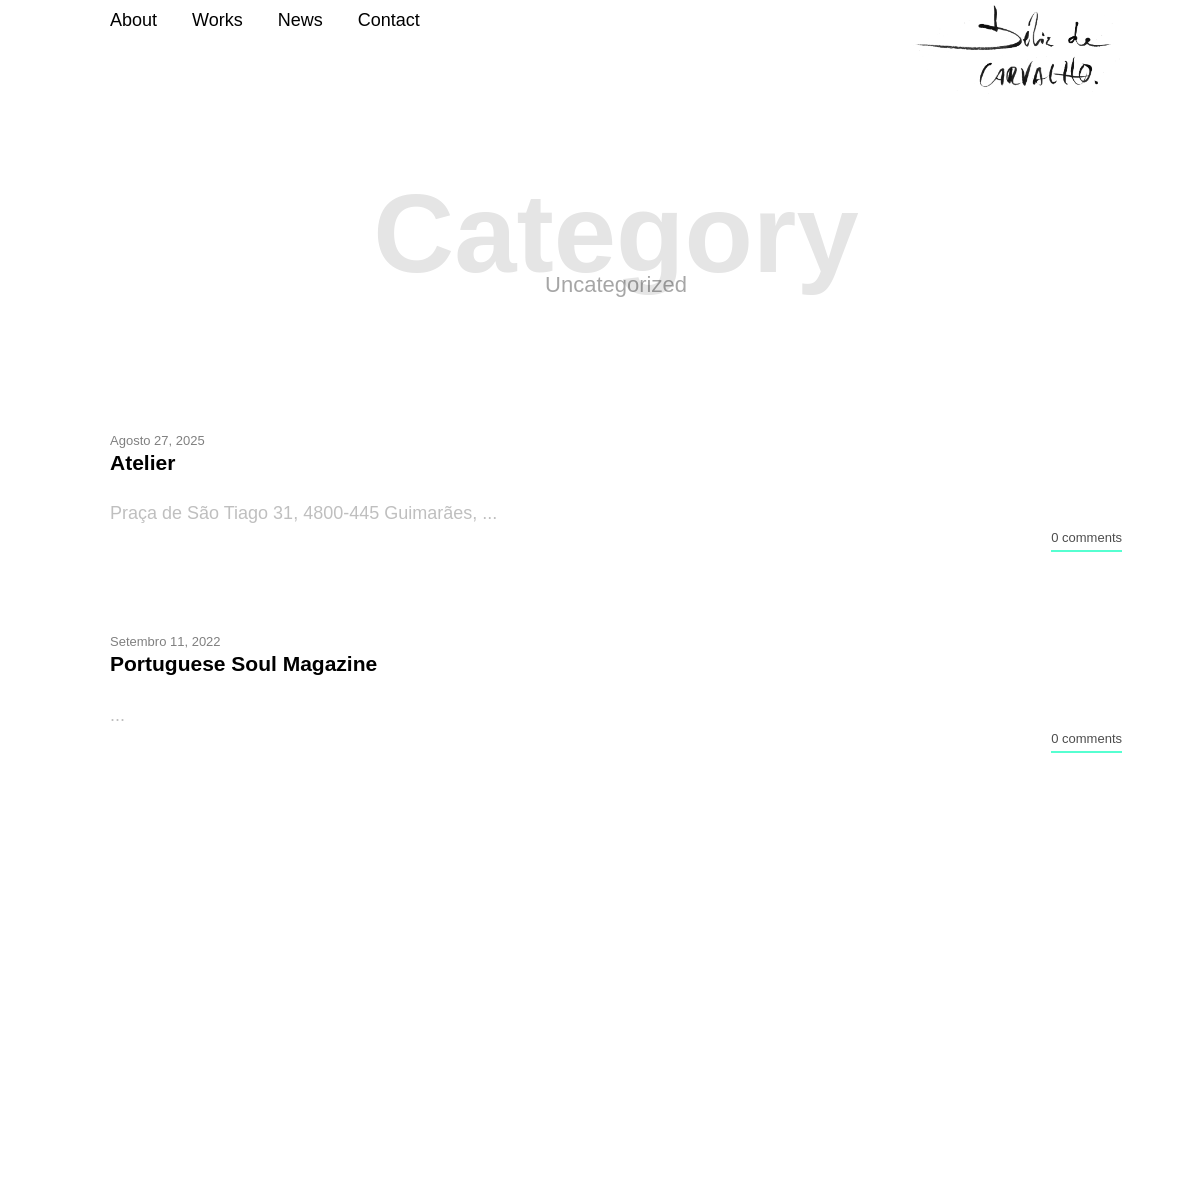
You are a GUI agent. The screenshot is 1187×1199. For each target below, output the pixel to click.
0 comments (1086, 537)
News (300, 20)
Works (217, 20)
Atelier (142, 462)
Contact (389, 20)
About (133, 20)
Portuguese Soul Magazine (243, 663)
